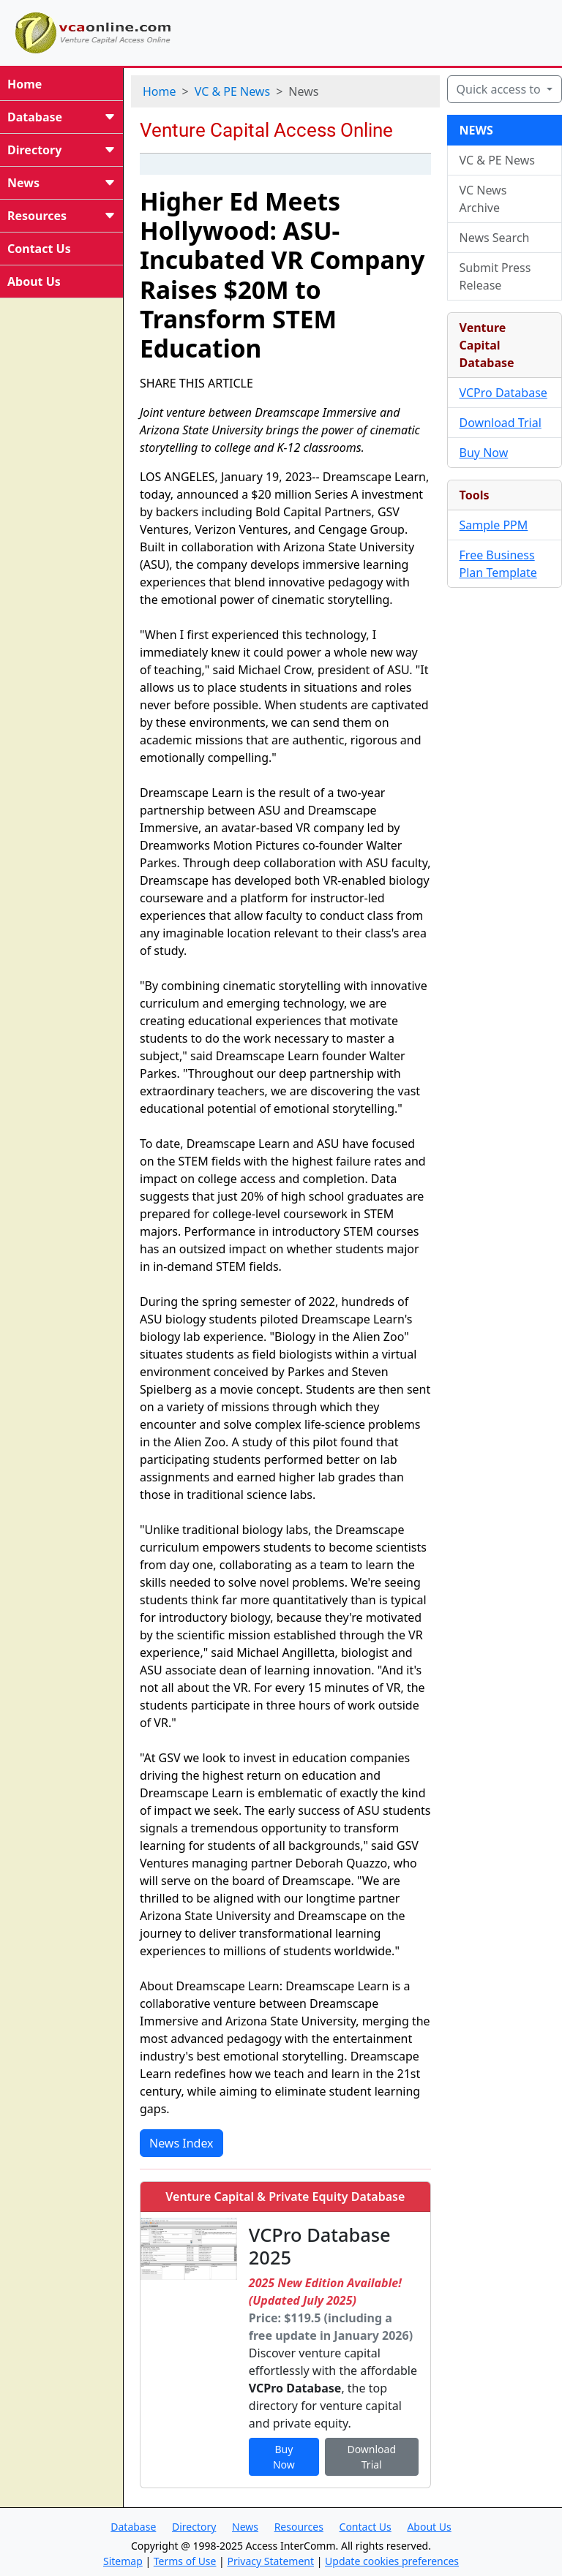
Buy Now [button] (284, 2456)
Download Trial (501, 423)
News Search (495, 238)
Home (24, 84)
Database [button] (133, 2527)
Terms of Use (185, 2561)
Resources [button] (298, 2527)
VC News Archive (483, 199)
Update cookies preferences (392, 2561)
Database (61, 117)
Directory (61, 150)
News (61, 183)
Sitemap (123, 2561)
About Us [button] (429, 2527)
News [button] (245, 2527)
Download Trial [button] (371, 2456)
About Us (34, 281)
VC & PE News (232, 91)
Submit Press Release (495, 276)
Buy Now (484, 453)
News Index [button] (181, 2143)
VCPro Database (503, 393)
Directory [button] (194, 2527)
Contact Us (39, 249)
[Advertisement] (374, 31)
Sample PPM (494, 525)
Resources (61, 215)
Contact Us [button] (365, 2527)
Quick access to (500, 89)
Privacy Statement (270, 2561)
